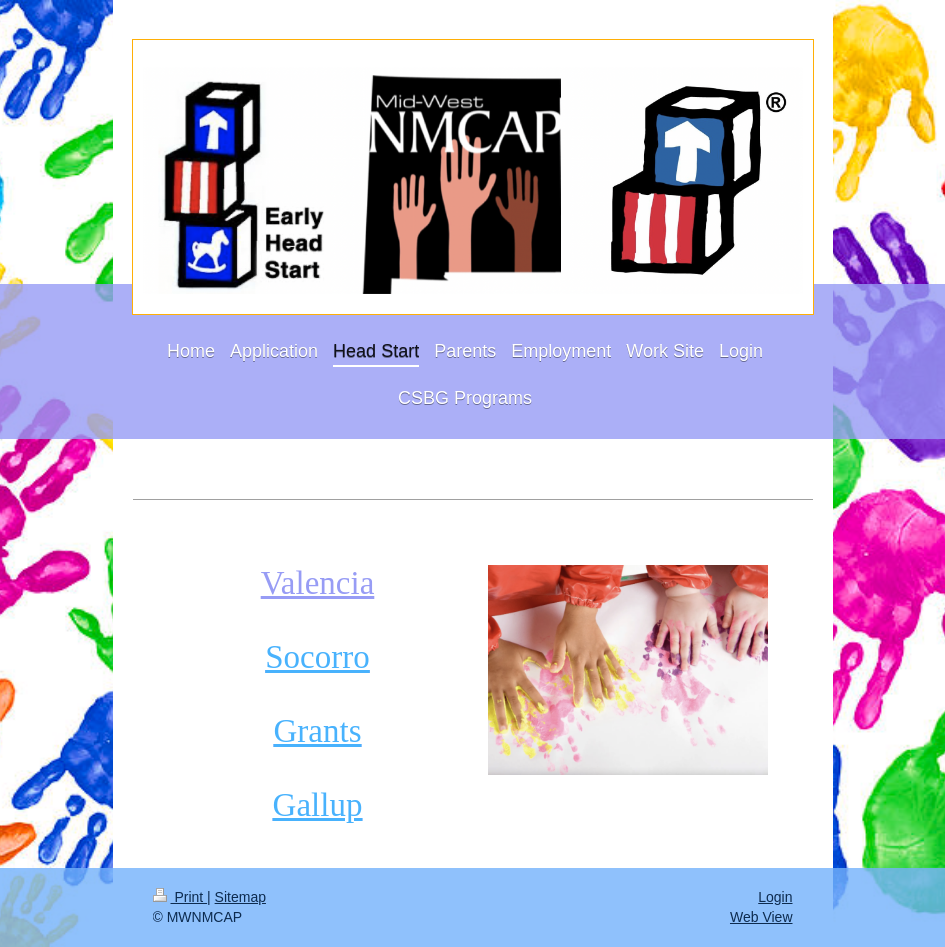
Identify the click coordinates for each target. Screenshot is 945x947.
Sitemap (240, 897)
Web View (761, 917)
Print (180, 897)
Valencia (318, 583)
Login (775, 897)
